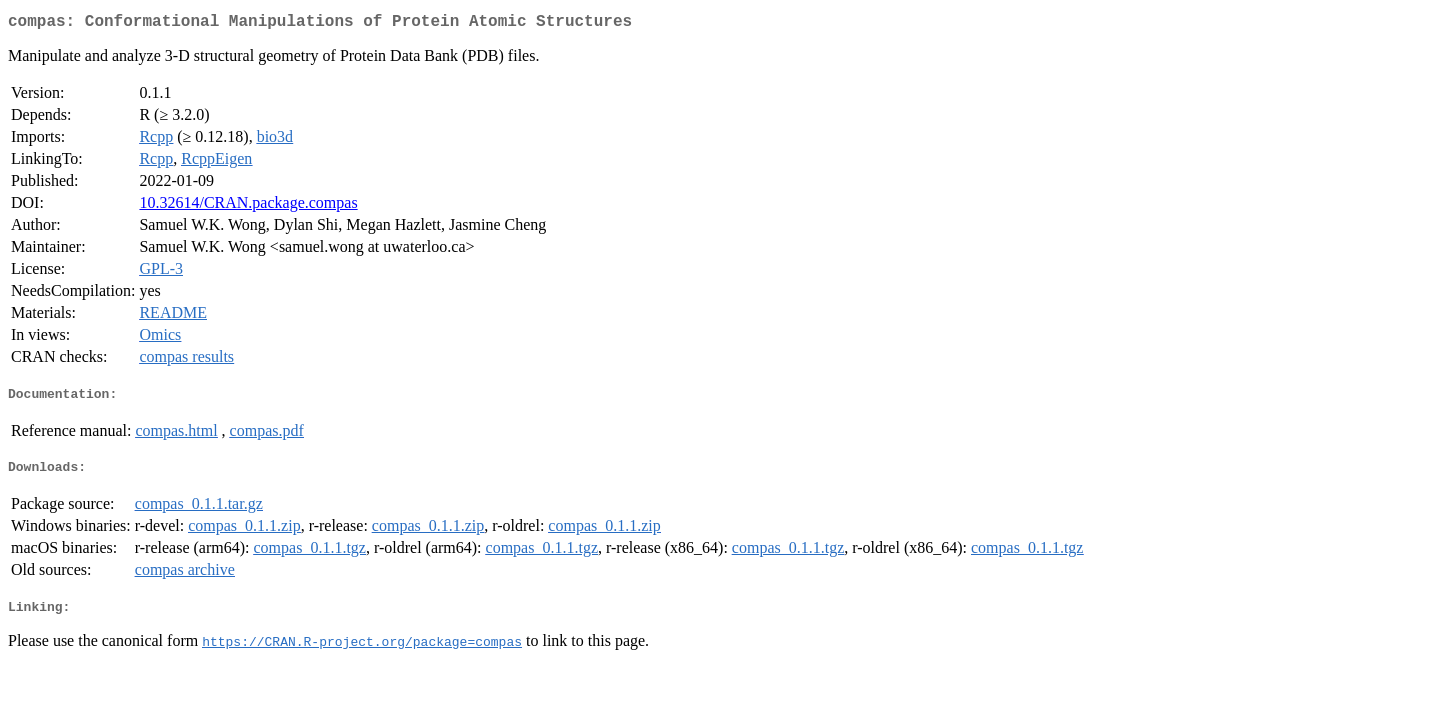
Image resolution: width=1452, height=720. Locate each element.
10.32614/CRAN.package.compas (248, 206)
